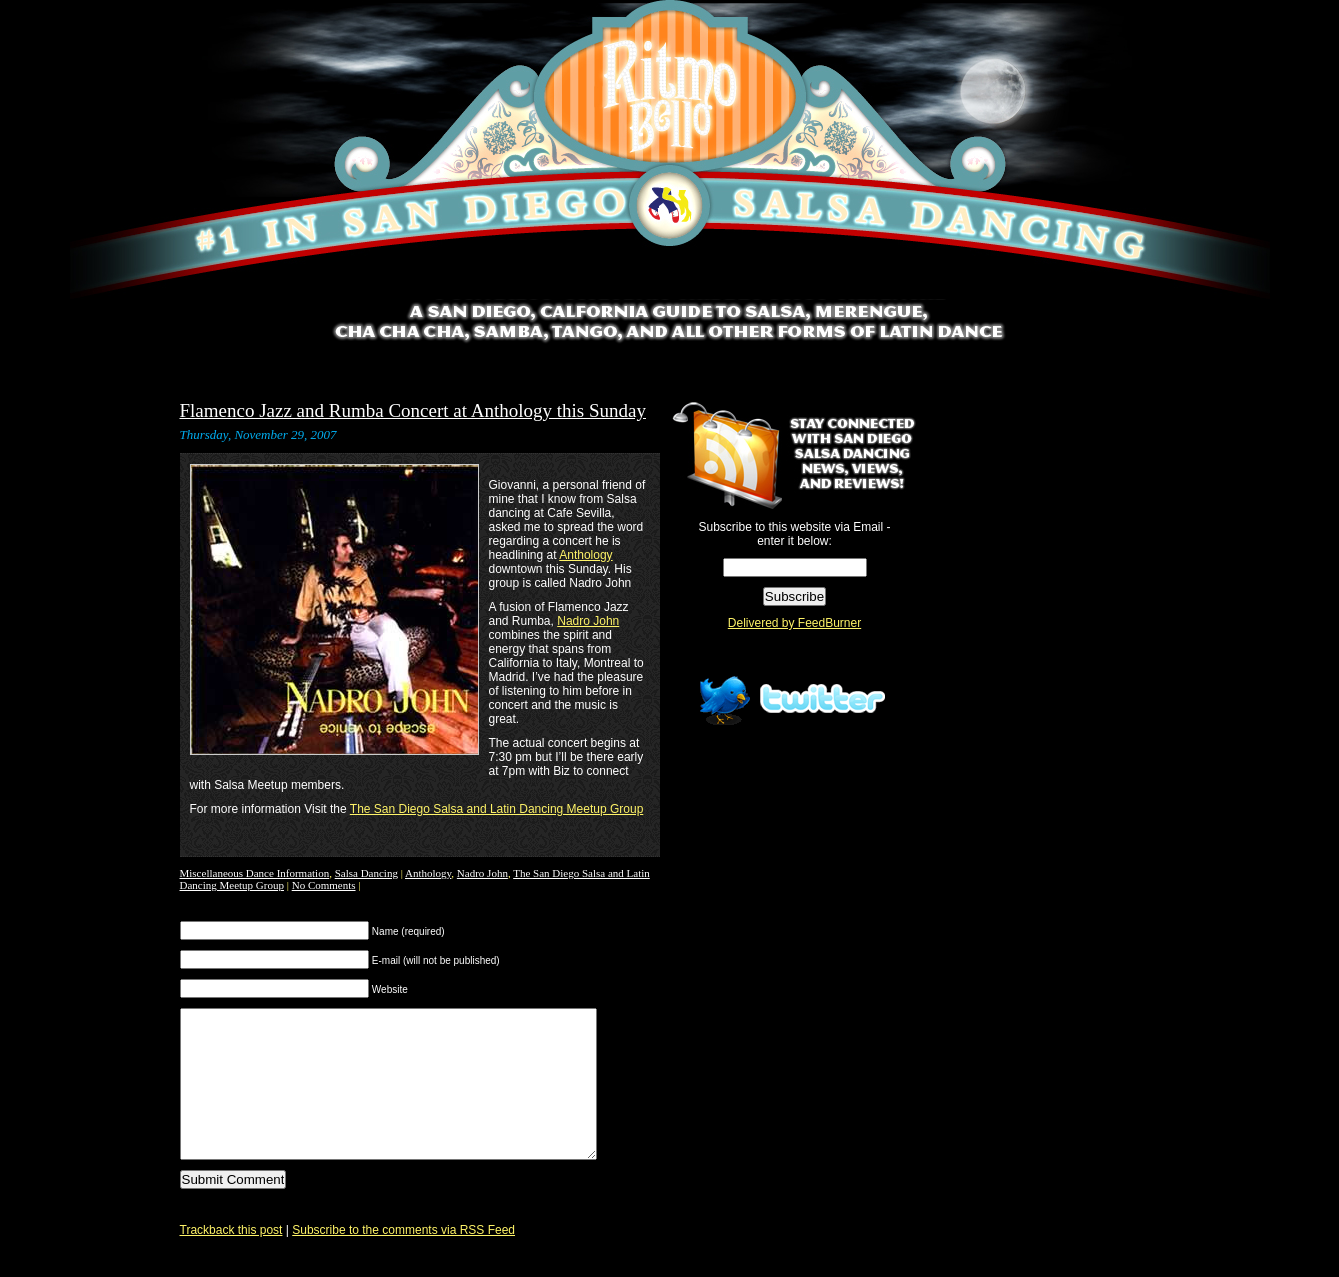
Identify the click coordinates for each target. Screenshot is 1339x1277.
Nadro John (588, 621)
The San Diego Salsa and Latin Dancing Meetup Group (497, 809)
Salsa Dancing (366, 873)
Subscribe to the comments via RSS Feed (403, 1260)
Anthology (585, 555)
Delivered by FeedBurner (794, 623)
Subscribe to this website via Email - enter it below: (794, 534)
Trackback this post (231, 1260)
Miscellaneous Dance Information (255, 873)
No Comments (324, 885)
